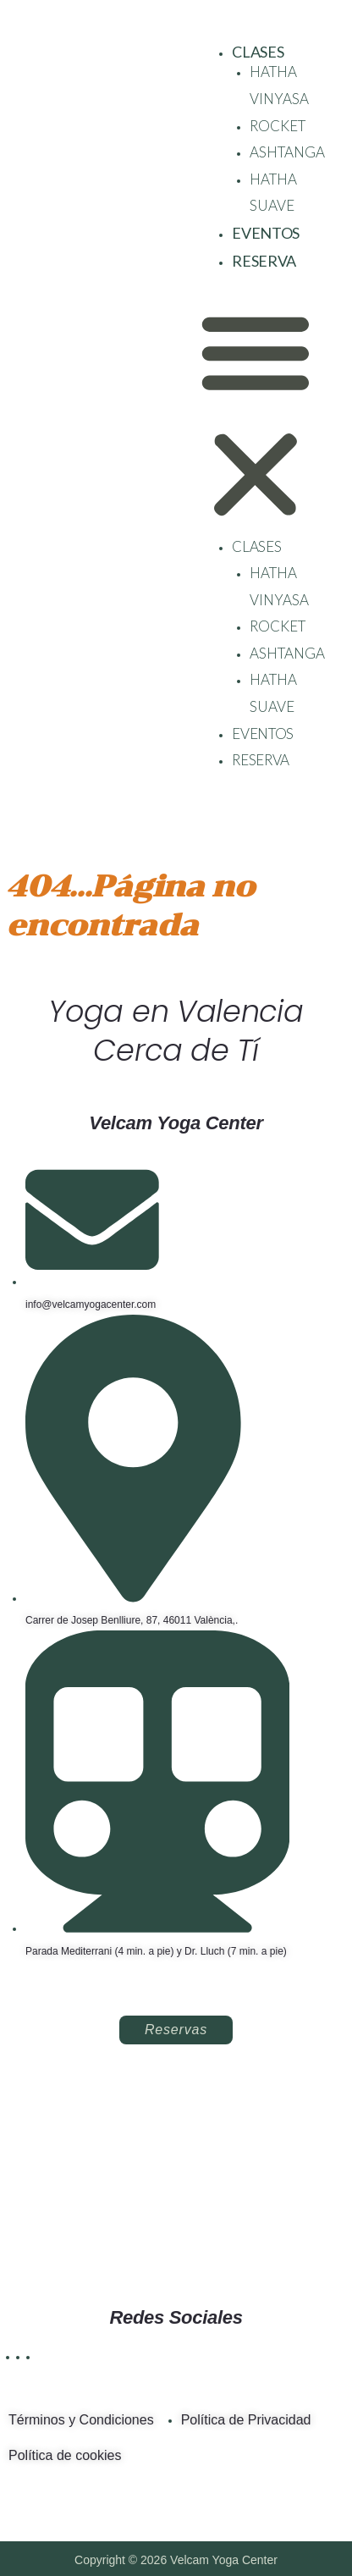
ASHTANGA (287, 152)
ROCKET (277, 126)
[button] (255, 416)
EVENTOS (266, 232)
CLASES (257, 51)
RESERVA (264, 260)
